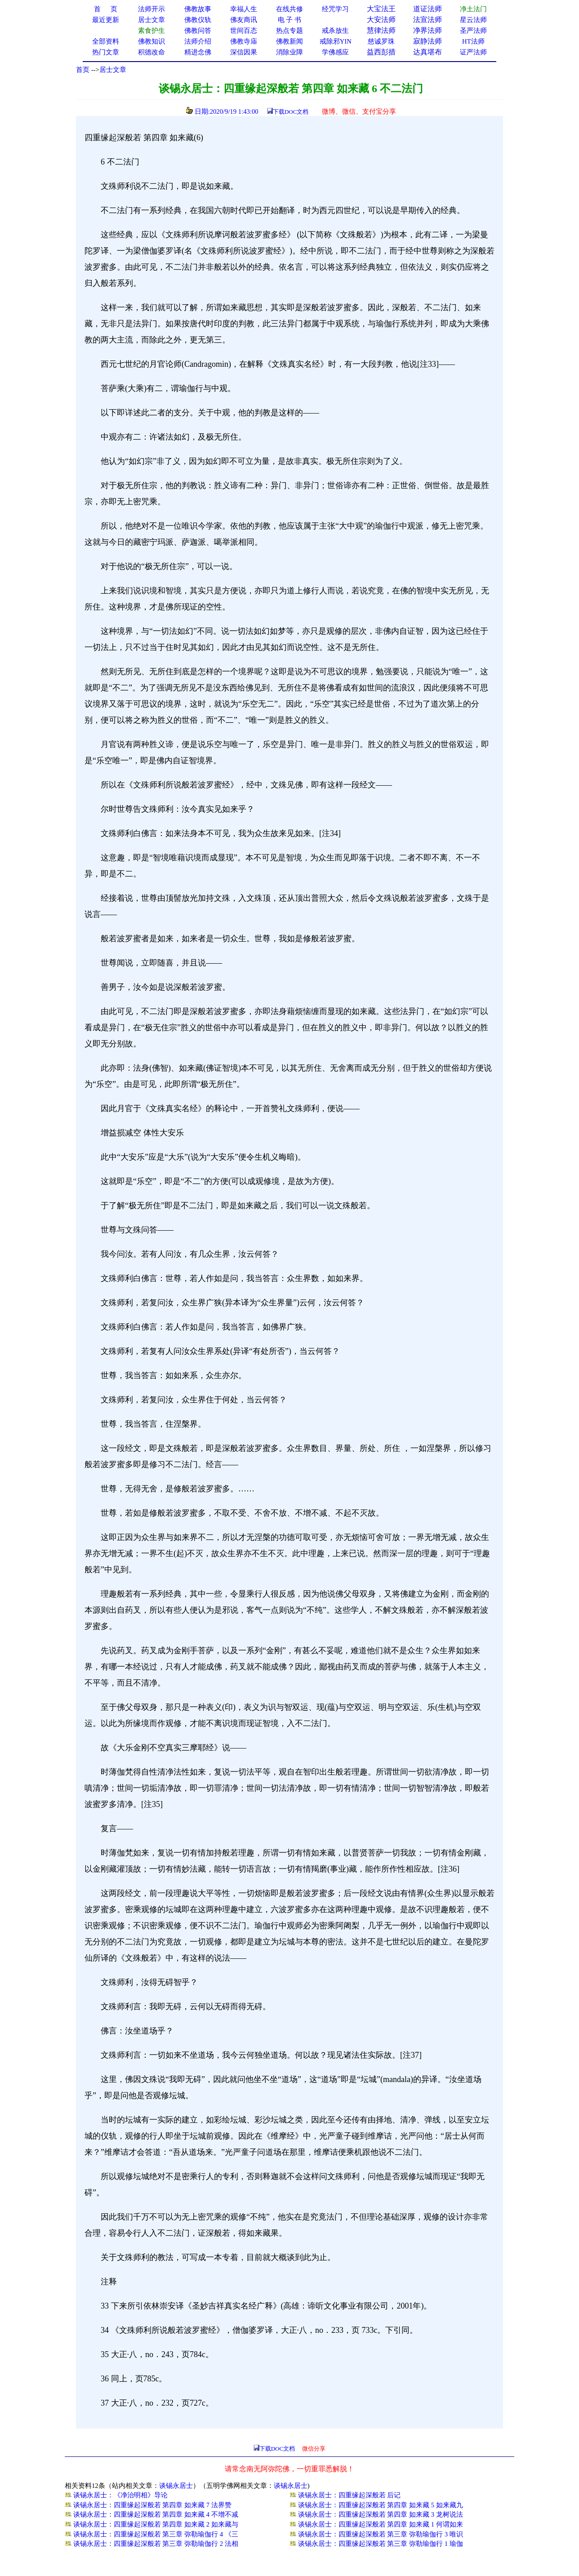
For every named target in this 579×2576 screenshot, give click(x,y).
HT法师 (473, 41)
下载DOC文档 (290, 111)
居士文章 (112, 69)
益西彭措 (381, 52)
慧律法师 (381, 30)
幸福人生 (243, 9)
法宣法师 (427, 19)
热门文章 (105, 52)
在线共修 (289, 9)
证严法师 (473, 52)
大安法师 (381, 19)
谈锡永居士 (176, 2485)
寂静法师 (427, 41)
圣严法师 (473, 30)
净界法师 (427, 30)
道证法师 (427, 9)
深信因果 (243, 52)
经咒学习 (335, 9)
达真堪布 (427, 52)
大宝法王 (381, 9)
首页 (82, 69)
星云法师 (473, 19)
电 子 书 (289, 19)
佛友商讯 (243, 19)
